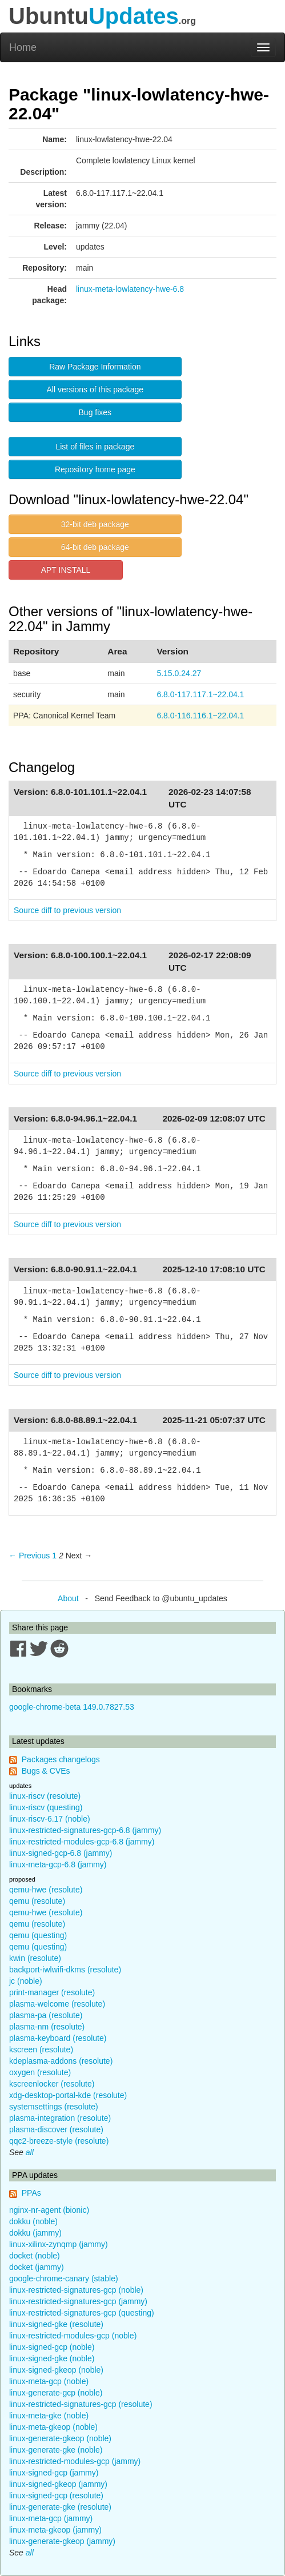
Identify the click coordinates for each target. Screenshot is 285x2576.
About (68, 1598)
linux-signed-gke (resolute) (56, 2324)
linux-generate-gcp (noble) (55, 2392)
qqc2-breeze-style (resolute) (59, 2140)
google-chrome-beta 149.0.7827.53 (71, 1706)
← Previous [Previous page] (29, 1555)
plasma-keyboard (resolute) (57, 2038)
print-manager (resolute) (52, 1992)
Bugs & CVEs (46, 1770)
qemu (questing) (38, 1935)
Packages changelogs (61, 1759)
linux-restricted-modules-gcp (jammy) (75, 2461)
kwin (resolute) (35, 1958)
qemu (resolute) (37, 1901)
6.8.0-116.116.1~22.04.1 (200, 715)
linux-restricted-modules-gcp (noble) (73, 2335)
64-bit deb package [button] (95, 547)
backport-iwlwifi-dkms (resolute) (65, 1969)
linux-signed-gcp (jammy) (53, 2472)
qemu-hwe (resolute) (45, 1889)
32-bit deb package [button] (95, 524)
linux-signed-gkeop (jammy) (58, 2484)
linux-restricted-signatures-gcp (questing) (81, 2312)
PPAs (31, 2192)
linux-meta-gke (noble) (49, 2415)
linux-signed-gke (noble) (51, 2358)
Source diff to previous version (67, 910)
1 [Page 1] (54, 1555)
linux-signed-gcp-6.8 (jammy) (61, 1853)
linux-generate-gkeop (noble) (60, 2438)
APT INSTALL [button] (66, 569)
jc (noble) (25, 1981)
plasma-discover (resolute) (56, 2129)
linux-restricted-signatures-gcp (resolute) (80, 2404)
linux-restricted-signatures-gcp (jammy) (78, 2301)
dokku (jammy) (35, 2232)
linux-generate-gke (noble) (55, 2449)
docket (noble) (34, 2255)
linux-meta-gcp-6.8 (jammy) (57, 1864)
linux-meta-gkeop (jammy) (55, 2529)
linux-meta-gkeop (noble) (53, 2427)
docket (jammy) (36, 2267)
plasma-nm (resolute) (47, 2026)
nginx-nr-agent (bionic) (49, 2210)
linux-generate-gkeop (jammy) (62, 2541)
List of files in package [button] (94, 446)
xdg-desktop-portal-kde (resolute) (68, 2095)
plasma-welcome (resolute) (57, 2003)
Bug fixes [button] (95, 412)
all (30, 2152)
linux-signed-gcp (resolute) (56, 2495)
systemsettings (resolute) (53, 2106)
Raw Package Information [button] (95, 366)
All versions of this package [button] (95, 389)
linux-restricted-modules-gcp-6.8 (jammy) (81, 1841)
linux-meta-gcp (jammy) (51, 2518)
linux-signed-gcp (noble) (51, 2347)
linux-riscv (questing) (45, 1807)
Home (23, 47)
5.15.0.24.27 (178, 673)
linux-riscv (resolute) (45, 1796)
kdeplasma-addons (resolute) (61, 2060)
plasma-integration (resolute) (60, 2118)
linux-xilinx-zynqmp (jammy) (58, 2244)
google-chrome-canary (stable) (63, 2278)
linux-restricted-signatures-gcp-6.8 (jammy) (85, 1830)
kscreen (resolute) (41, 2049)
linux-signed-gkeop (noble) (56, 2369)
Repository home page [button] (95, 469)
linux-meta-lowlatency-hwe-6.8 (130, 289)
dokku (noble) (33, 2221)
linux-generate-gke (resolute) (60, 2506)
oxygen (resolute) (40, 2072)
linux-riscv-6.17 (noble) (49, 1818)
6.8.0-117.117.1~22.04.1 (200, 694)
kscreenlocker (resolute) (51, 2083)
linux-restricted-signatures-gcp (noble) (76, 2289)
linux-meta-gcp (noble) (49, 2381)
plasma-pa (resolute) (45, 2015)
